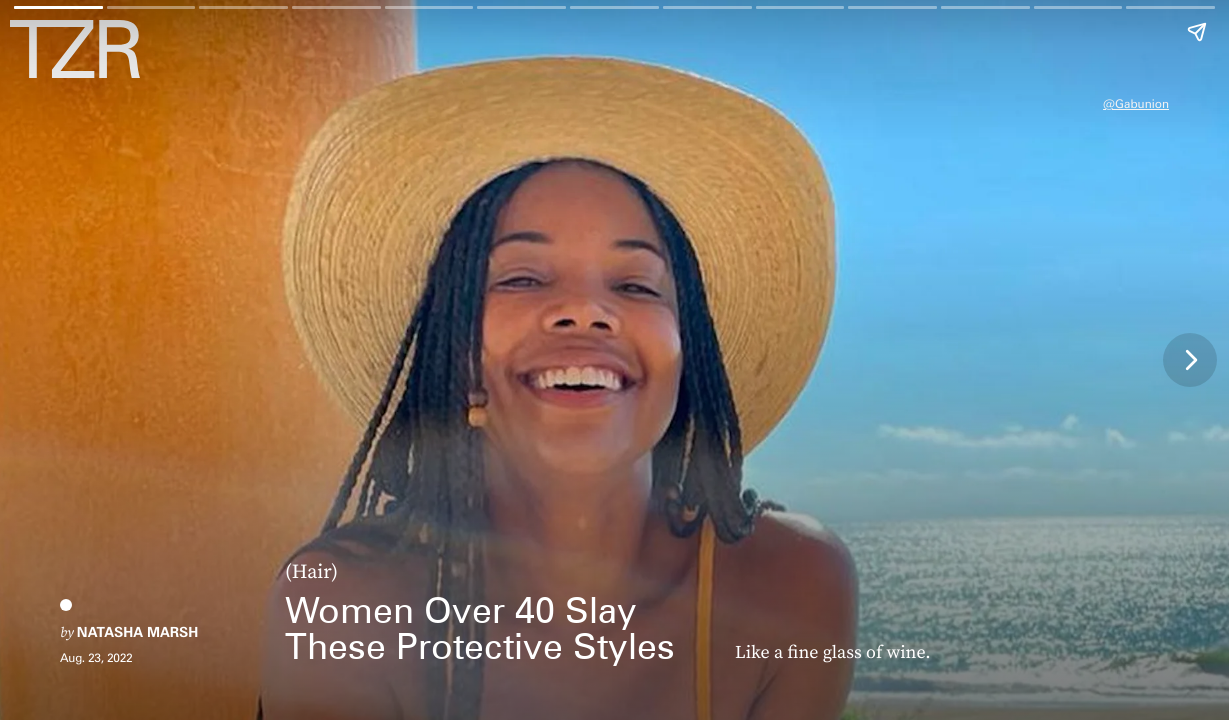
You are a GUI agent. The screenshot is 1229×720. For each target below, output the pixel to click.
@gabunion (1136, 103)
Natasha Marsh (137, 633)
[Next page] (1190, 360)
